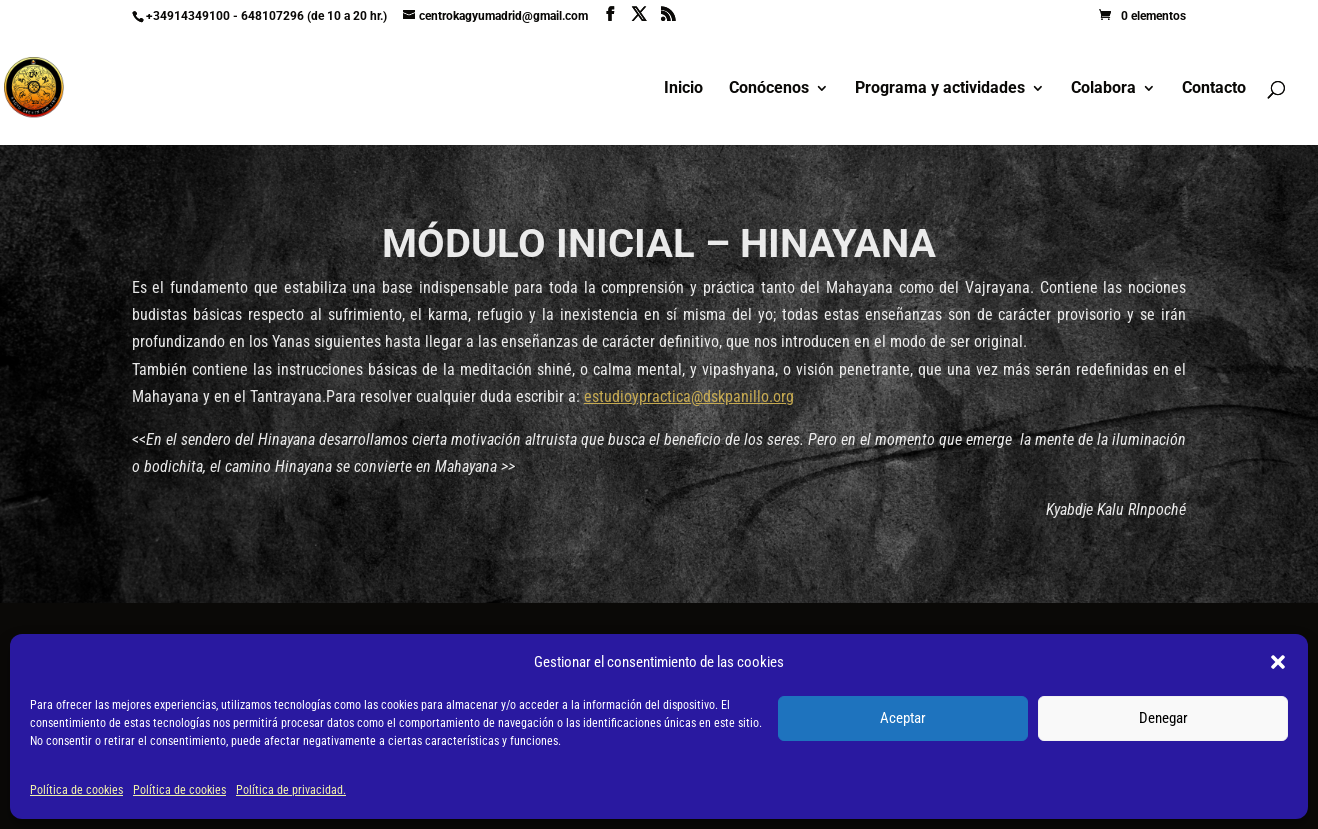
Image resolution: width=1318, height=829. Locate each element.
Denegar (1163, 718)
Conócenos (769, 89)
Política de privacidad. (291, 790)
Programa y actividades (940, 89)
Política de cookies (76, 790)
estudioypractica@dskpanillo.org (689, 396)
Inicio (683, 89)
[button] (1278, 662)
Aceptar (903, 718)
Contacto (1214, 89)
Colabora (1103, 89)
